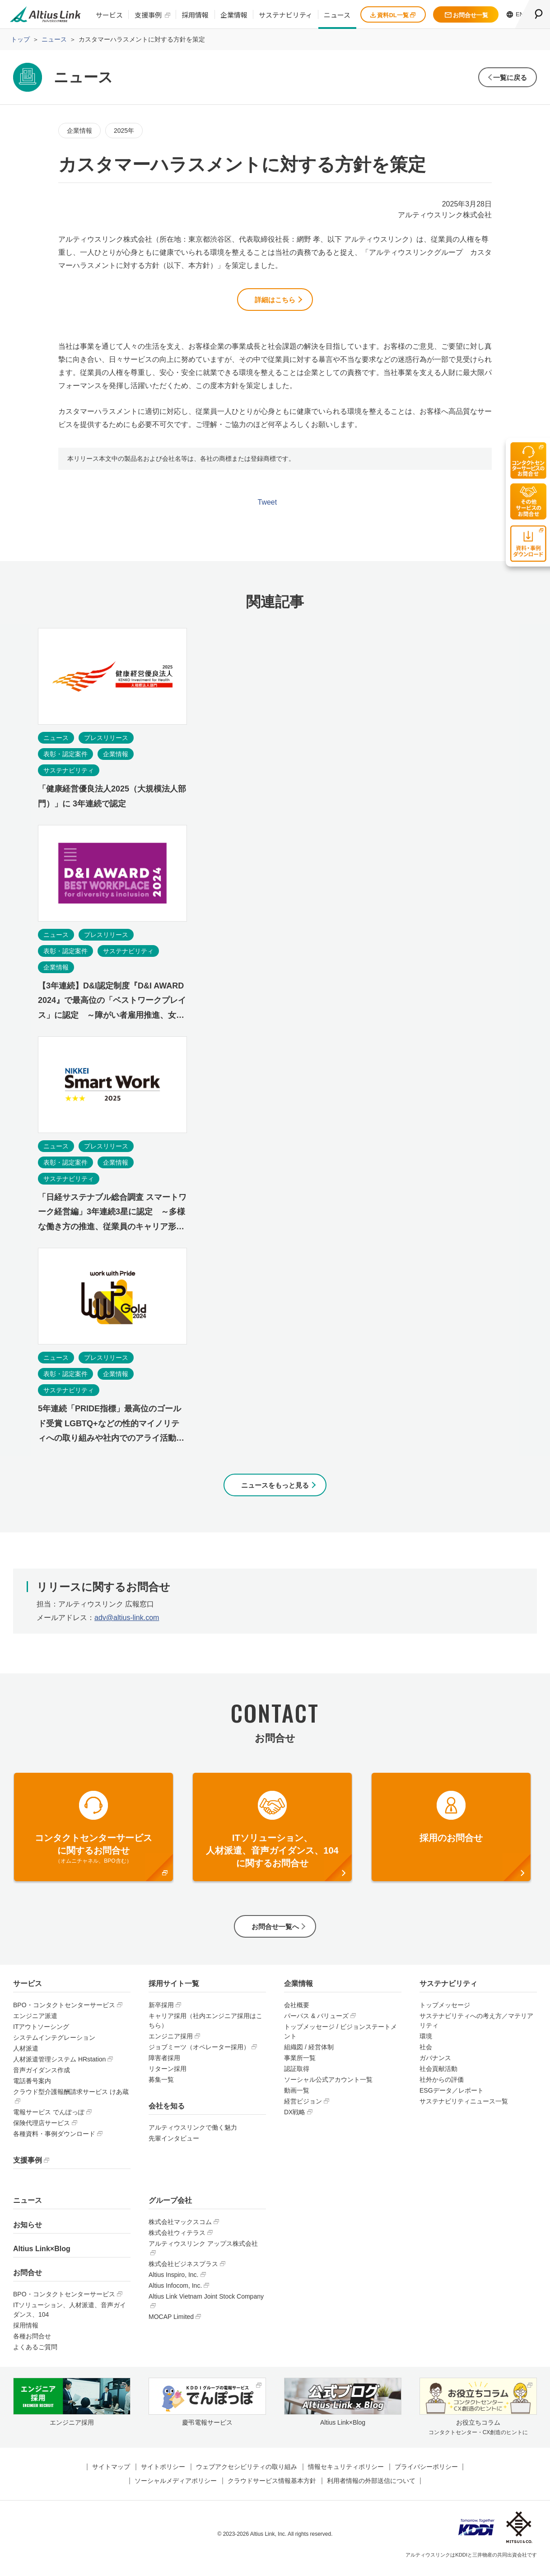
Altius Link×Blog (41, 2257)
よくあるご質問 (35, 2355)
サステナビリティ (285, 14)
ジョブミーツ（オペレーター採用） (199, 2055)
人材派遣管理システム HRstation (59, 2067)
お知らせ (27, 2232)
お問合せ (27, 2281)
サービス (109, 14)
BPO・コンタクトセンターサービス (64, 2013)
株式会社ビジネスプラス (183, 2272)
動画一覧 (296, 2098)
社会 (425, 2055)
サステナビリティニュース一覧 (463, 2109)
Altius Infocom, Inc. (175, 2293)
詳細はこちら (275, 301)
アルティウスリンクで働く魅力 (193, 2135)
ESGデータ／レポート (451, 2098)
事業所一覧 (300, 2066)
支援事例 (148, 14)
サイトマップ (111, 2474)
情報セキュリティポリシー (346, 2474)
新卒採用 (161, 2013)
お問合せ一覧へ (275, 1933)
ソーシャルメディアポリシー (176, 2488)
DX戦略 (294, 2120)
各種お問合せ (32, 2344)
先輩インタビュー (174, 2146)
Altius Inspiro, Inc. (174, 2282)
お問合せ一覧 (466, 15)
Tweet (267, 505)
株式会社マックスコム (180, 2230)
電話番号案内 (32, 2089)
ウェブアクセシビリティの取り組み (246, 2474)
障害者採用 (164, 2066)
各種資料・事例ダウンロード (54, 2141)
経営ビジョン (303, 2109)
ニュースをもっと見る (275, 1489)
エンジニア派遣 (35, 2024)
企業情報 (233, 14)
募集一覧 (161, 2087)
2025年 (124, 130)
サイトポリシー (163, 2474)
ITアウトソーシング (41, 2034)
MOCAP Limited (171, 2324)
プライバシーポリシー (426, 2474)
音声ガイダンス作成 (41, 2078)
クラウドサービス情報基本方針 (272, 2488)
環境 (425, 2044)
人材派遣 (25, 2056)
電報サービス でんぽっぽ (48, 2120)
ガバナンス (435, 2066)
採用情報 (195, 14)
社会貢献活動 (438, 2076)
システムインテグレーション (54, 2045)
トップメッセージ (444, 2013)
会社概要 (296, 2013)
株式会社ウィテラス (177, 2240)
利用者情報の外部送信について (371, 2488)
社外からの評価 (441, 2087)
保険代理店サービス (41, 2131)
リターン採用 (167, 2076)
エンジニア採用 (171, 2044)
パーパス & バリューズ (316, 2024)
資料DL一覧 (392, 15)
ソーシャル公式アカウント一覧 (328, 2087)
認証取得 (296, 2076)
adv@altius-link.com (126, 1623)
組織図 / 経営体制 (309, 2055)
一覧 (505, 77)
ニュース (337, 14)
